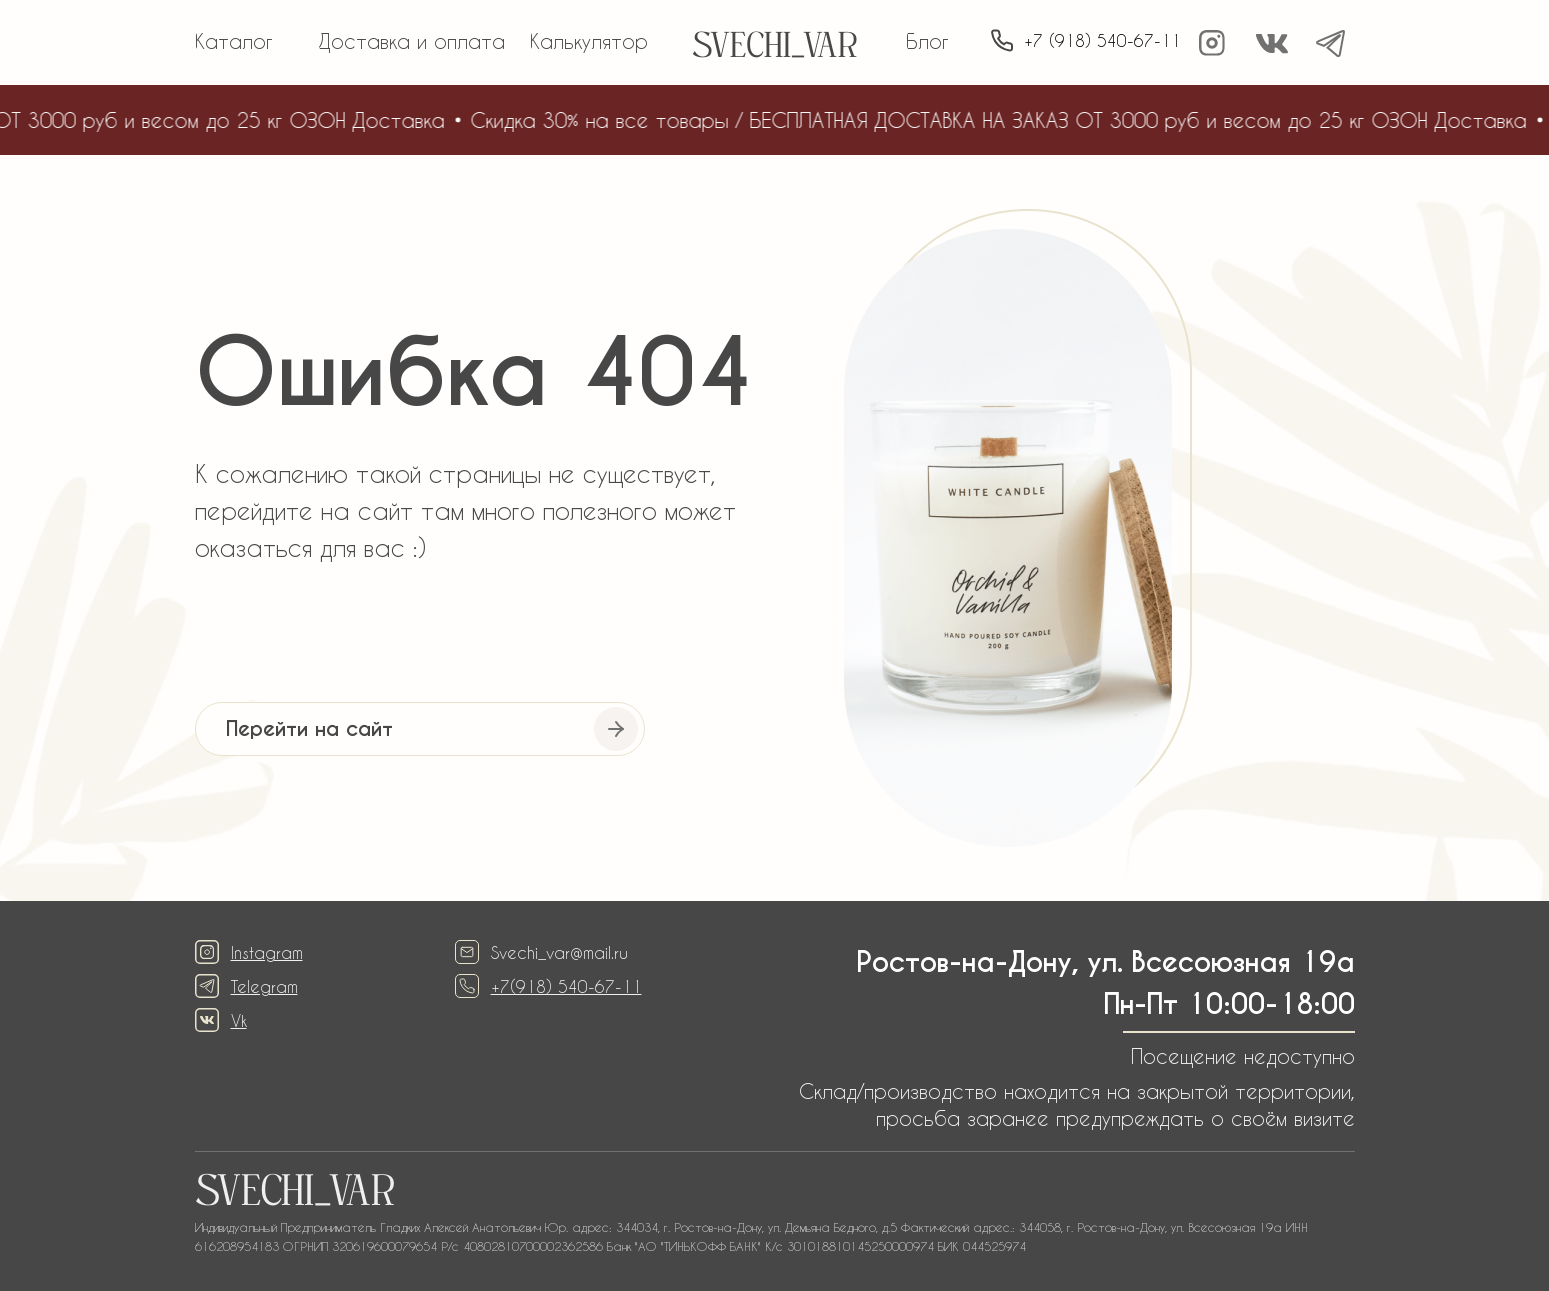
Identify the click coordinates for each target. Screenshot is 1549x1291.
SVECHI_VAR (774, 48)
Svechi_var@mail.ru (559, 952)
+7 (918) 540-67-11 (1102, 40)
